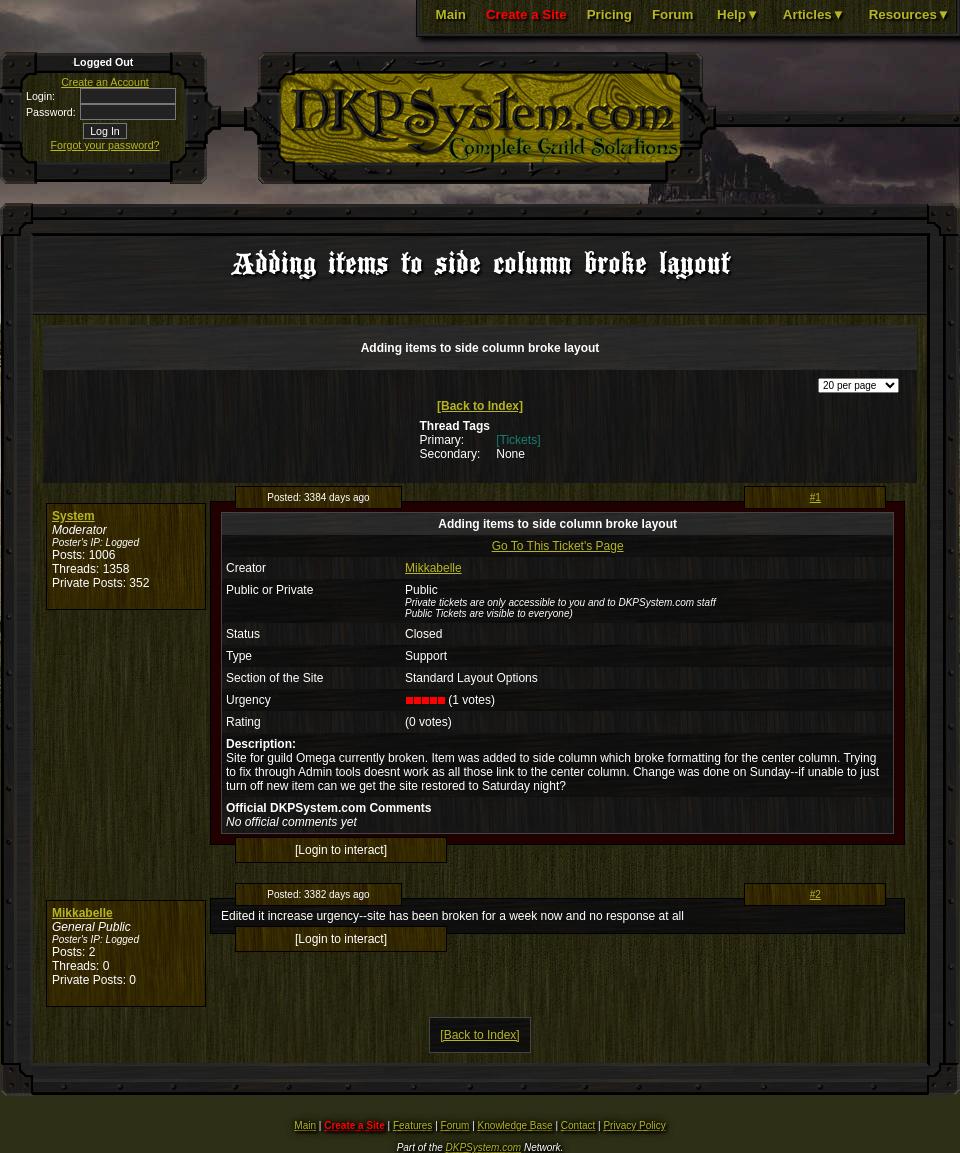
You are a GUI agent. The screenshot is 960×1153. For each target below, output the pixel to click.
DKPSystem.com (484, 1147)
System (73, 516)
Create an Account (105, 82)
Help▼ (738, 14)
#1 (815, 497)
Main (451, 14)
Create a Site (526, 14)
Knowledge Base (515, 1125)
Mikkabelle (433, 568)
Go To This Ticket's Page (558, 546)
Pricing (609, 14)
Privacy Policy (634, 1125)
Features (412, 1125)
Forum (672, 14)
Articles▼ (814, 14)
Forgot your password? (105, 145)
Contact (578, 1125)
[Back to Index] (480, 406)
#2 (815, 894)
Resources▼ (909, 14)
